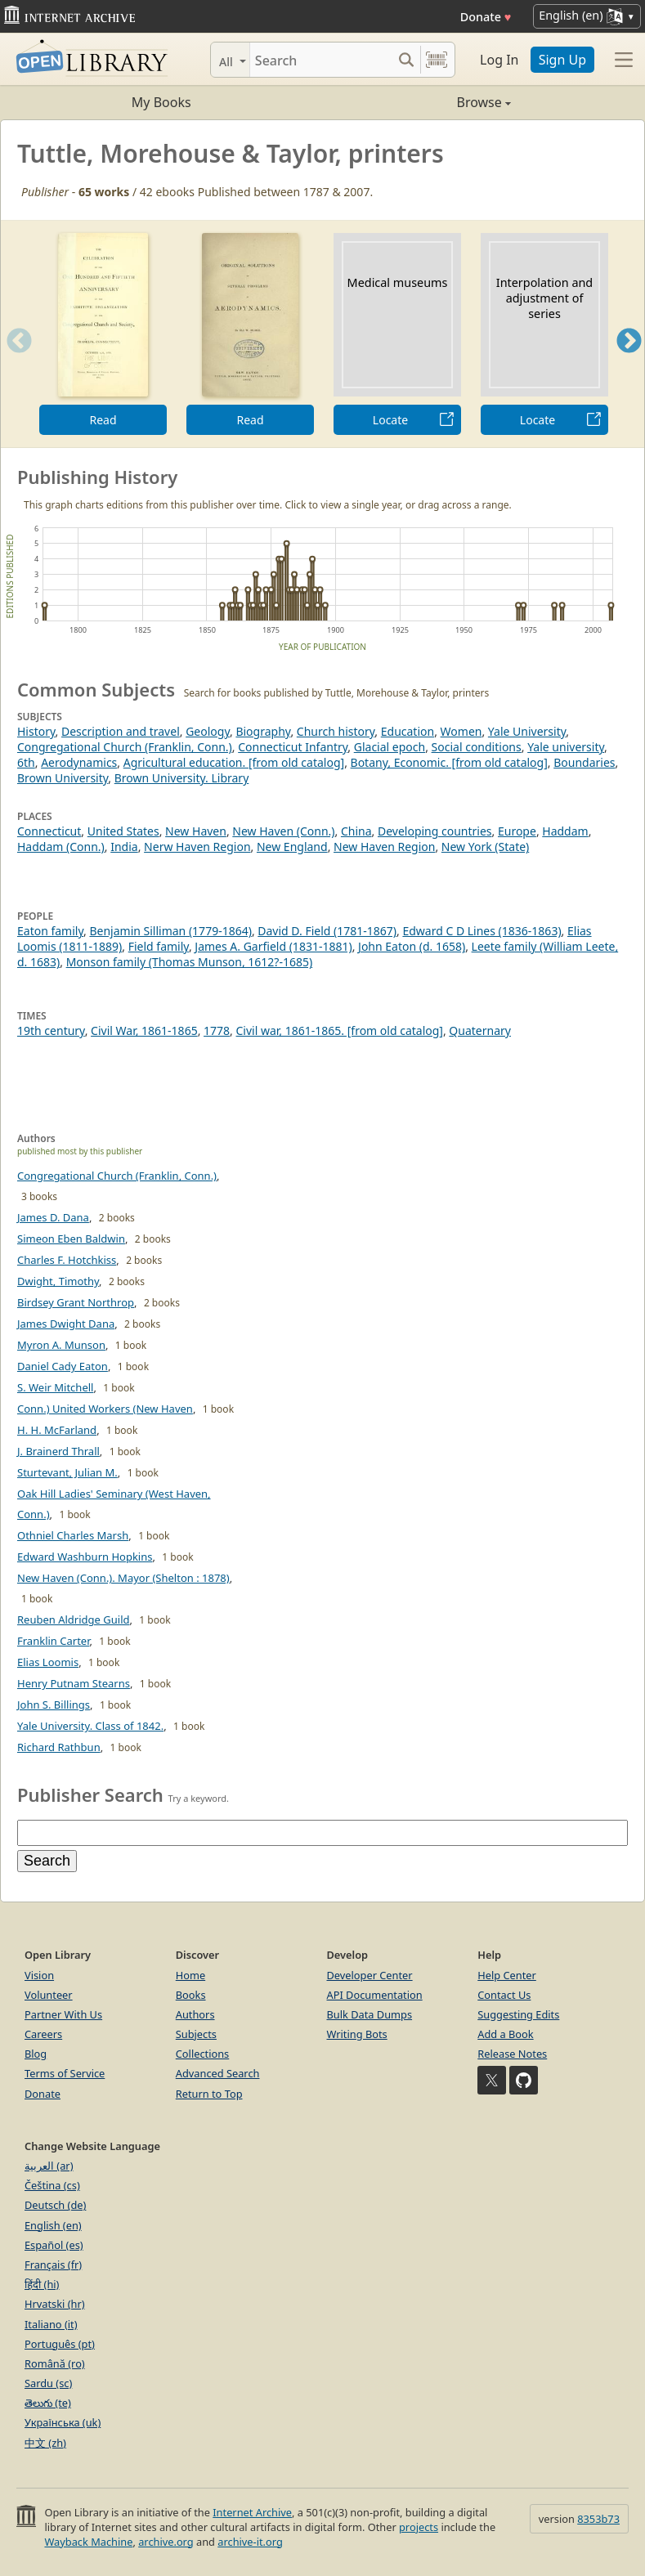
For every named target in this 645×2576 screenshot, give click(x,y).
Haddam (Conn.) (61, 846)
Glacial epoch (389, 747)
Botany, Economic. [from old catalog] (449, 762)
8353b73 (598, 2518)
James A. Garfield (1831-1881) (273, 946)
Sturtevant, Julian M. (67, 1472)
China (356, 831)
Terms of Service (65, 2073)
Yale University (527, 731)
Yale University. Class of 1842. (90, 1725)
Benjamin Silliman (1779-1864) (170, 931)
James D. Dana (53, 1217)
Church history (336, 731)
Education (407, 731)
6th (26, 762)
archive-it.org (250, 2541)
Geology (208, 731)
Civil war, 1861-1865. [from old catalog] (339, 1030)
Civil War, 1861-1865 (144, 1030)
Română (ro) (55, 2363)
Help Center (506, 1975)
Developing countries (435, 831)
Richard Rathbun (59, 1747)
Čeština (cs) (52, 2185)
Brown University (62, 778)
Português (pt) (60, 2343)
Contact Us (504, 1994)
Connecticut (49, 831)
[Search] (321, 59)
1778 (217, 1030)
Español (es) (54, 2245)
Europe (517, 831)
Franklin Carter (53, 1640)
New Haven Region (384, 846)
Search (47, 1860)
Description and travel (120, 731)
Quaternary (480, 1030)
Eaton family (50, 931)
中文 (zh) (45, 2442)
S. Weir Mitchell (55, 1387)
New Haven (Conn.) (283, 831)
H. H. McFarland (56, 1429)
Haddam (565, 831)
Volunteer (49, 1994)
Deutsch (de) (55, 2204)
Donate (486, 17)
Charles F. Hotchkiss (66, 1259)
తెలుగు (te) (48, 2402)
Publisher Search (90, 1794)
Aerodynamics (79, 762)
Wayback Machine (88, 2541)
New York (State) (485, 846)
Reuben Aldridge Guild (73, 1619)
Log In (499, 60)
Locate (390, 420)
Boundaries (584, 762)
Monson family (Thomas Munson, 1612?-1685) (189, 962)
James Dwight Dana (65, 1323)
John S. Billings (53, 1704)
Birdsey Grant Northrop (75, 1302)
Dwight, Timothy (58, 1281)
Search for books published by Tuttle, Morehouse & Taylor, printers (336, 693)
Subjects (196, 2034)
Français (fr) (53, 2264)
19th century (51, 1030)
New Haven (195, 831)
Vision (39, 1975)
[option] (103, 334)
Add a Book (505, 2034)
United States (123, 831)
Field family (158, 946)
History (36, 731)
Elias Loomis (47, 1662)
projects (418, 2527)
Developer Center (370, 1975)
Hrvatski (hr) (55, 2303)
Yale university (565, 747)
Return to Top (209, 2093)
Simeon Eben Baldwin (71, 1238)
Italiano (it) (51, 2324)
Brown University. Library (181, 778)
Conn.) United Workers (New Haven (105, 1408)
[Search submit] (406, 60)
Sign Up (562, 60)
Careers (43, 2034)
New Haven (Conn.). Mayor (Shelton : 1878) (123, 1577)
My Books (161, 102)
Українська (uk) (63, 2422)
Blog (36, 2053)
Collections (203, 2053)
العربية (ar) (49, 2165)
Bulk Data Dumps (370, 2014)
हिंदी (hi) (42, 2284)
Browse (417, 102)
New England (292, 846)
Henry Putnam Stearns (73, 1683)
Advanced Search (218, 2073)
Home (190, 1975)
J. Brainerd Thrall (58, 1451)
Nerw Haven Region (197, 846)
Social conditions (477, 747)
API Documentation (375, 1994)
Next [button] (629, 361)
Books (191, 1994)
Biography (262, 731)
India (123, 846)
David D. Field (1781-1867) (327, 931)
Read (102, 420)
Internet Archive (252, 2512)
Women (461, 731)
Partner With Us (63, 2014)
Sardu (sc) (48, 2383)
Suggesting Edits (518, 2014)
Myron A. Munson (61, 1344)
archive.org (165, 2541)
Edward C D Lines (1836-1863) (481, 931)
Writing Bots (357, 2034)
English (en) (53, 2225)
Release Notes (512, 2053)
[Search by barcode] (436, 60)
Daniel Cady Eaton (62, 1366)
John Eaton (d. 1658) (411, 946)
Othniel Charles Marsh (72, 1535)
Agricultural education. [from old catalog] (233, 762)
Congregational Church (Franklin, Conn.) (124, 747)
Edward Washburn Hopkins (84, 1556)
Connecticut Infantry (292, 747)
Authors (195, 2014)
